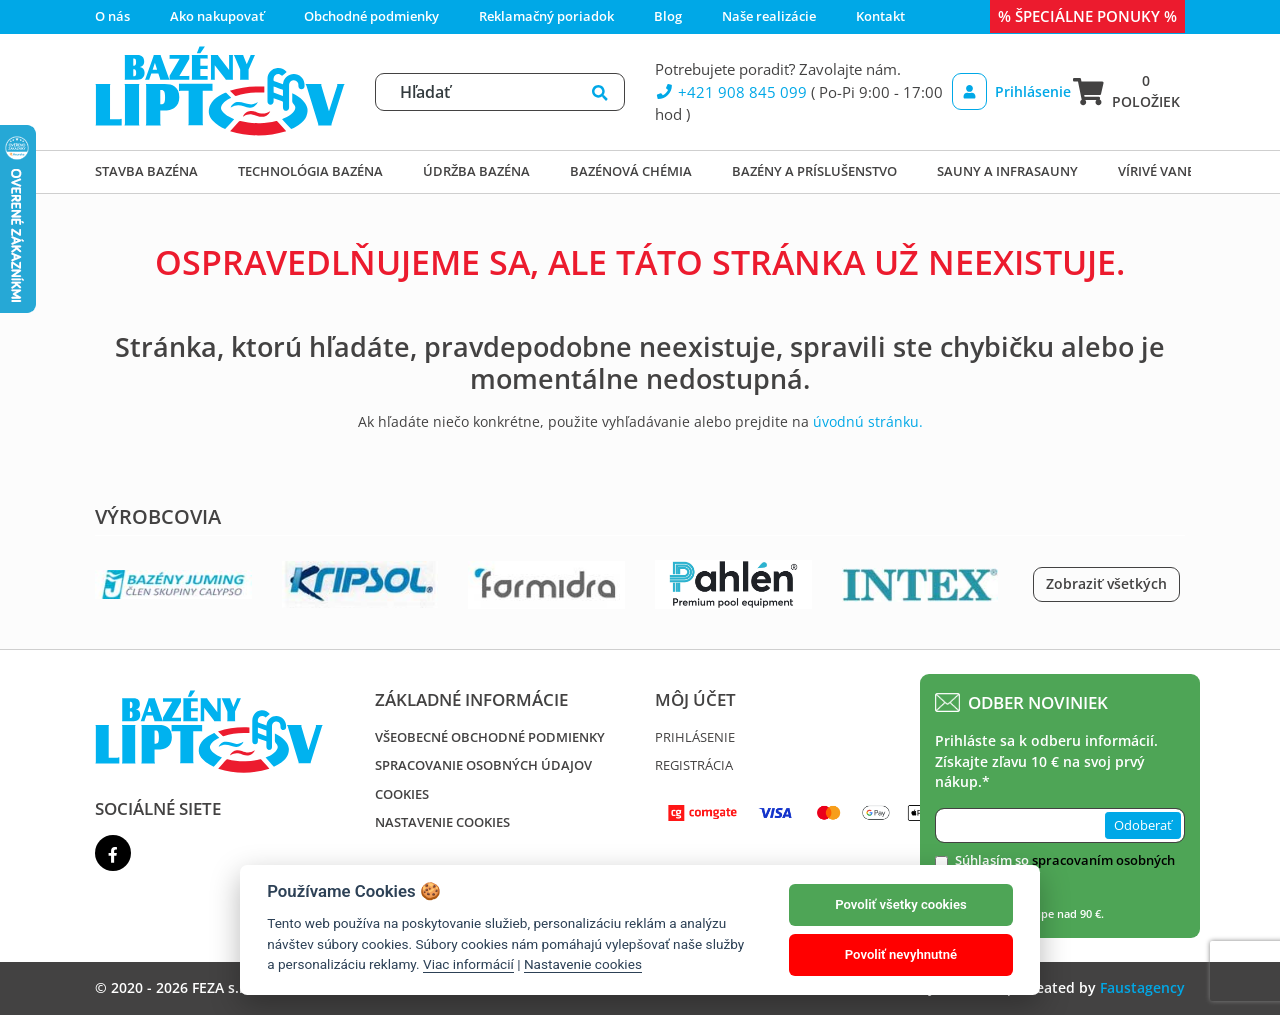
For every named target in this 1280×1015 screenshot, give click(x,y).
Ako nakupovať (217, 16)
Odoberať (1143, 825)
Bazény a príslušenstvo (814, 171)
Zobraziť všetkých (1106, 583)
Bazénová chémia (631, 171)
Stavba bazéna (146, 171)
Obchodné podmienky (371, 16)
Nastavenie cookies (442, 822)
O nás (112, 16)
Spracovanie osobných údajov (483, 765)
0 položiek (1126, 90)
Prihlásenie (1006, 91)
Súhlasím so (1065, 870)
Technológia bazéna (310, 171)
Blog (668, 16)
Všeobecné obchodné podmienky (490, 737)
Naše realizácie (769, 16)
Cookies (402, 794)
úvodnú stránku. (868, 421)
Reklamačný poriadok (546, 16)
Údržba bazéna (476, 171)
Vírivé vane (1156, 171)
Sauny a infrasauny (1007, 171)
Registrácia (694, 765)
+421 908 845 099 (731, 92)
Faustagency (1142, 987)
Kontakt (880, 16)
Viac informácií (468, 964)
